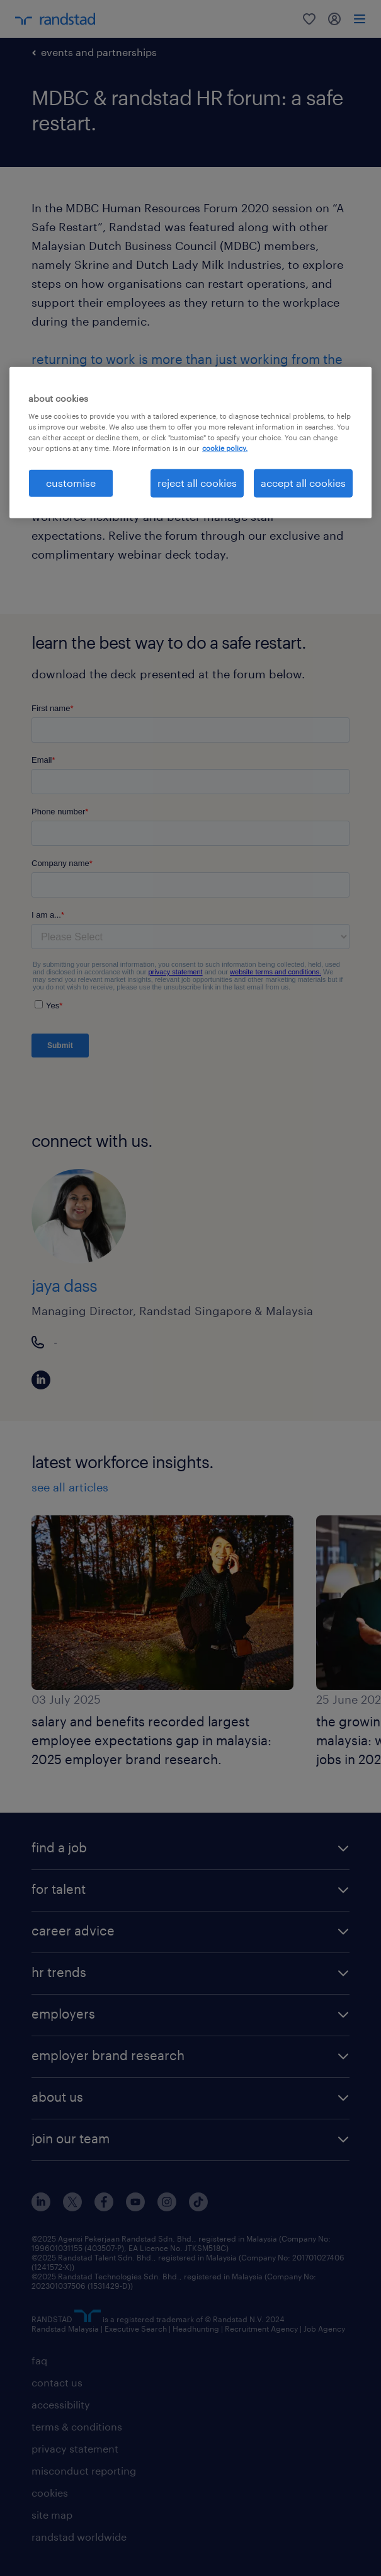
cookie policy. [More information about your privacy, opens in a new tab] (224, 448)
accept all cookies (303, 483)
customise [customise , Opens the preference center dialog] (71, 483)
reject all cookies (197, 483)
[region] (190, 442)
